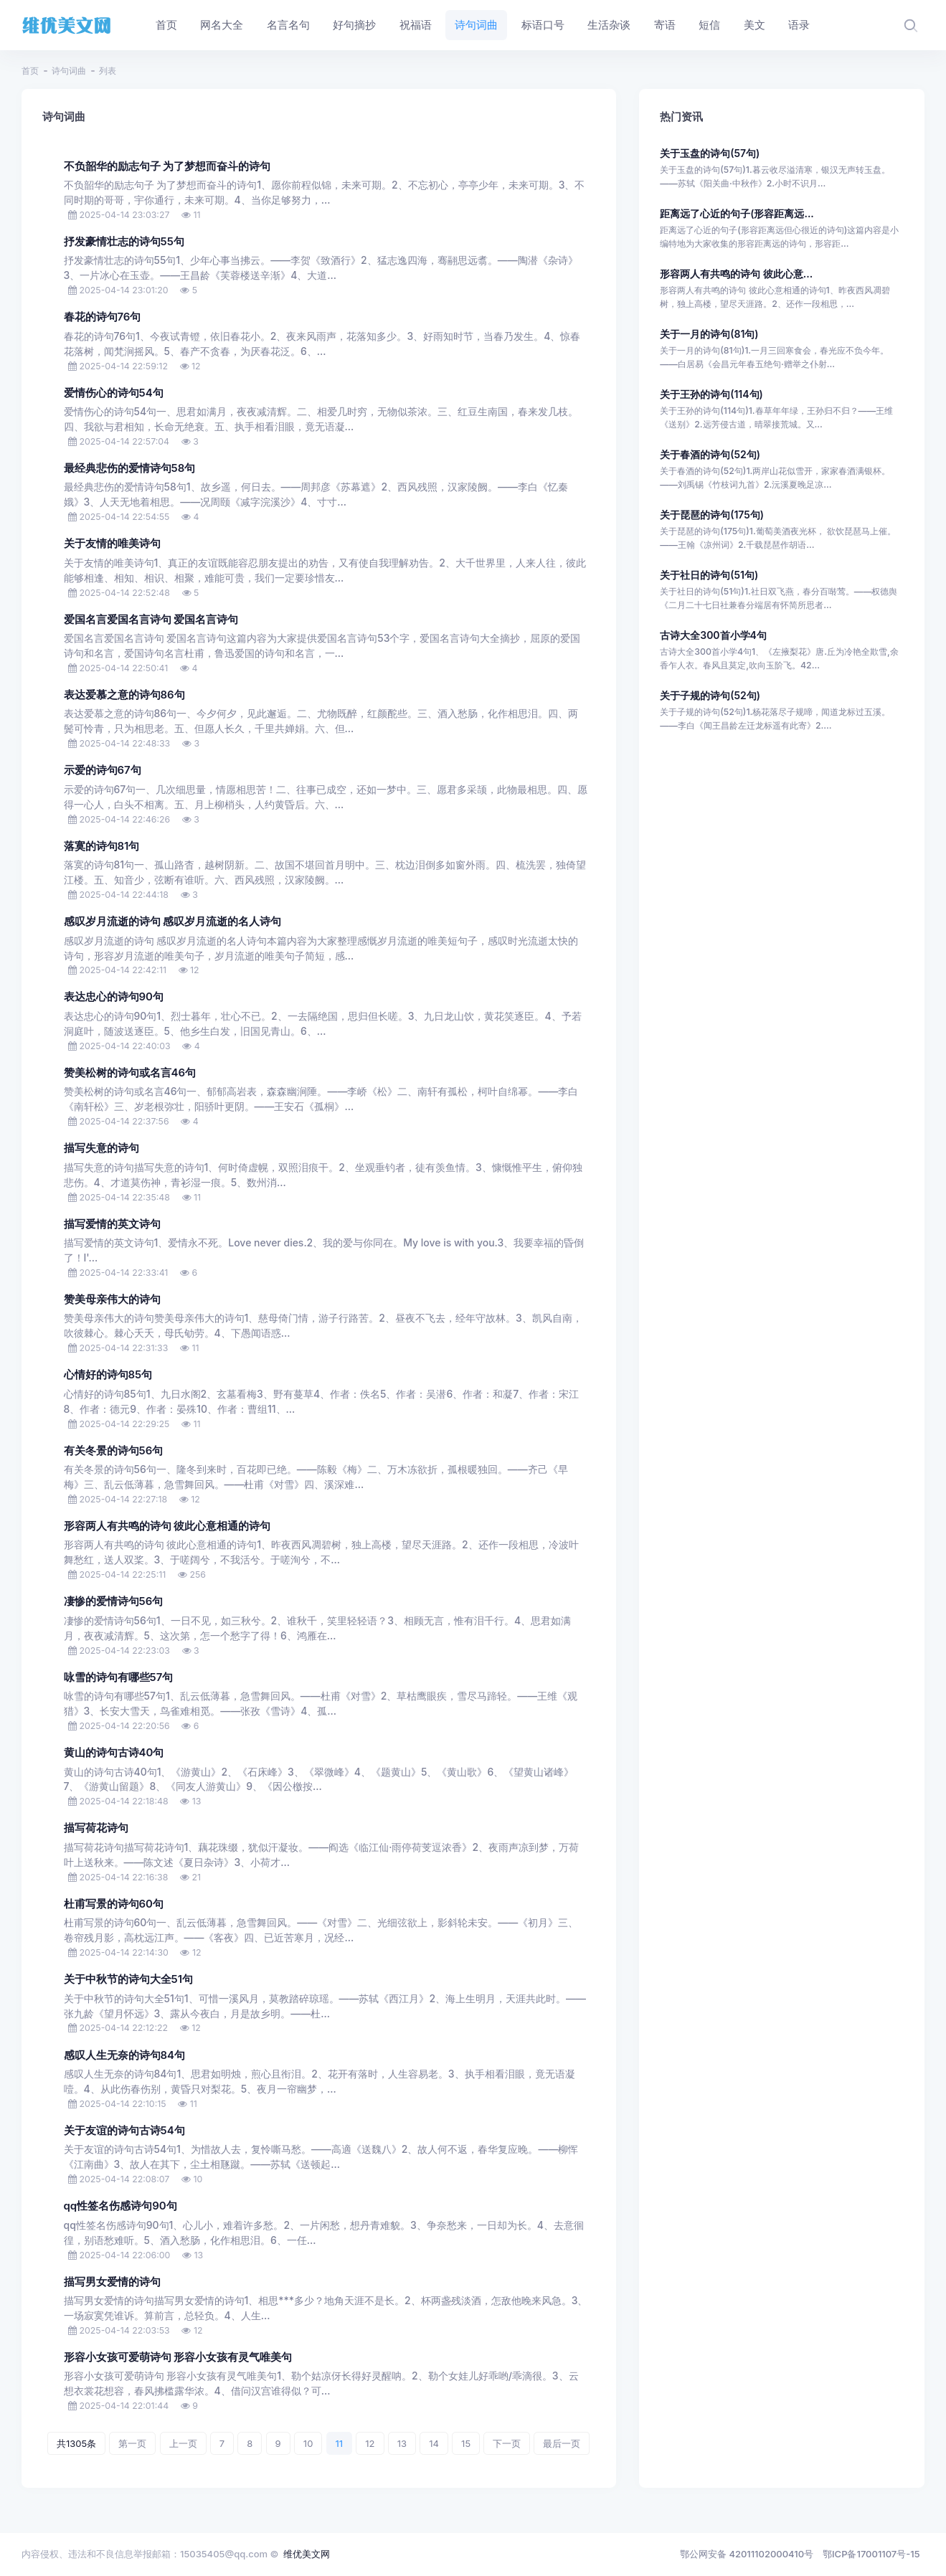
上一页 (183, 2443)
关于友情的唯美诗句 (112, 543)
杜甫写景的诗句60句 (114, 1904)
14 (434, 2443)
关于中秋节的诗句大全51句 (128, 1979)
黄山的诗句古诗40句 (114, 1752)
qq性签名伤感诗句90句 (120, 2205)
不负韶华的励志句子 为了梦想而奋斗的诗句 (167, 166)
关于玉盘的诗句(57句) (710, 153)
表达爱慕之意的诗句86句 (124, 694)
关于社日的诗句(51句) (709, 575)
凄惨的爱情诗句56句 (114, 1601)
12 (369, 2443)
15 (465, 2443)
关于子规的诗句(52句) (710, 695)
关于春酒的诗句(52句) (710, 454)
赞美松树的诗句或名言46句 (130, 1072)
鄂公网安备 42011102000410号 (746, 2554)
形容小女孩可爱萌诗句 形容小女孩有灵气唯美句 (178, 2357)
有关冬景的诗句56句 (114, 1450)
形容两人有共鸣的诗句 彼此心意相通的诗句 (167, 1526)
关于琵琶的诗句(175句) (712, 514)
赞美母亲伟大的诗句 (112, 1299)
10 (308, 2443)
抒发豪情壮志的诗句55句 (124, 241)
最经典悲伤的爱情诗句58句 (130, 468)
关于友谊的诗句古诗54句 (124, 2130)
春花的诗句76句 (102, 317)
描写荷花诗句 (96, 1828)
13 (402, 2443)
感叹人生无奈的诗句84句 (125, 2055)
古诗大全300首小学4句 (713, 635)
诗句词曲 (69, 70)
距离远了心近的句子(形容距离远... (737, 213)
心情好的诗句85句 (108, 1374)
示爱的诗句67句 (102, 770)
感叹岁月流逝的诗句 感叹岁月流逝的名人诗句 (173, 921)
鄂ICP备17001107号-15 (871, 2554)
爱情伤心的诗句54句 (114, 393)
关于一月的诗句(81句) (709, 334)
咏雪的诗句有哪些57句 (119, 1677)
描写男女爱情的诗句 (112, 2282)
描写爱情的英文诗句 (112, 1224)
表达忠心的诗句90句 (114, 996)
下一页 (507, 2443)
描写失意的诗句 (101, 1148)
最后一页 (561, 2443)
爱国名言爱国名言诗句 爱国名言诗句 (151, 619)
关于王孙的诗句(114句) (711, 394)
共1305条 (76, 2443)
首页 (30, 70)
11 (340, 2443)
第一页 (132, 2443)
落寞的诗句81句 (102, 846)
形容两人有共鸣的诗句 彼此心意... (736, 273)
